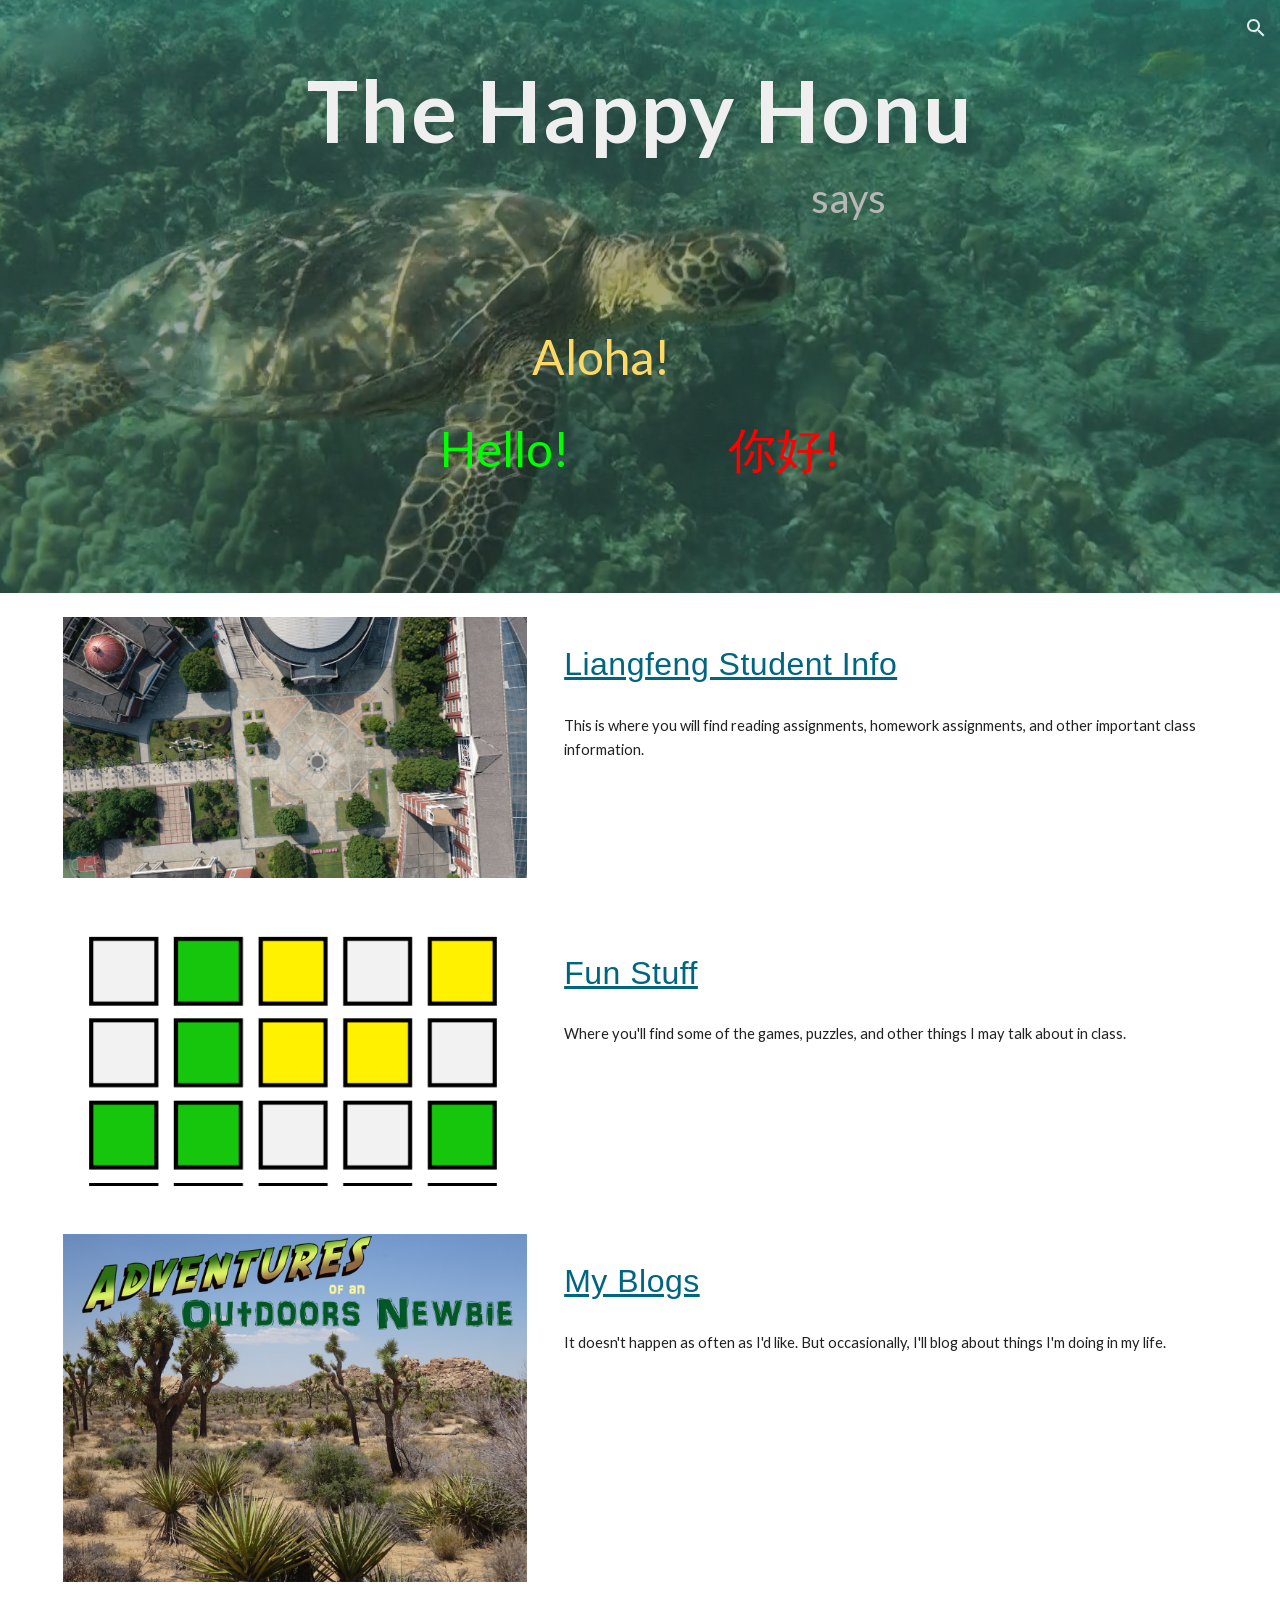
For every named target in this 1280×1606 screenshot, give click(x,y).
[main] (640, 296)
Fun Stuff (631, 973)
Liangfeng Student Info (730, 664)
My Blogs (632, 1281)
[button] (1256, 28)
